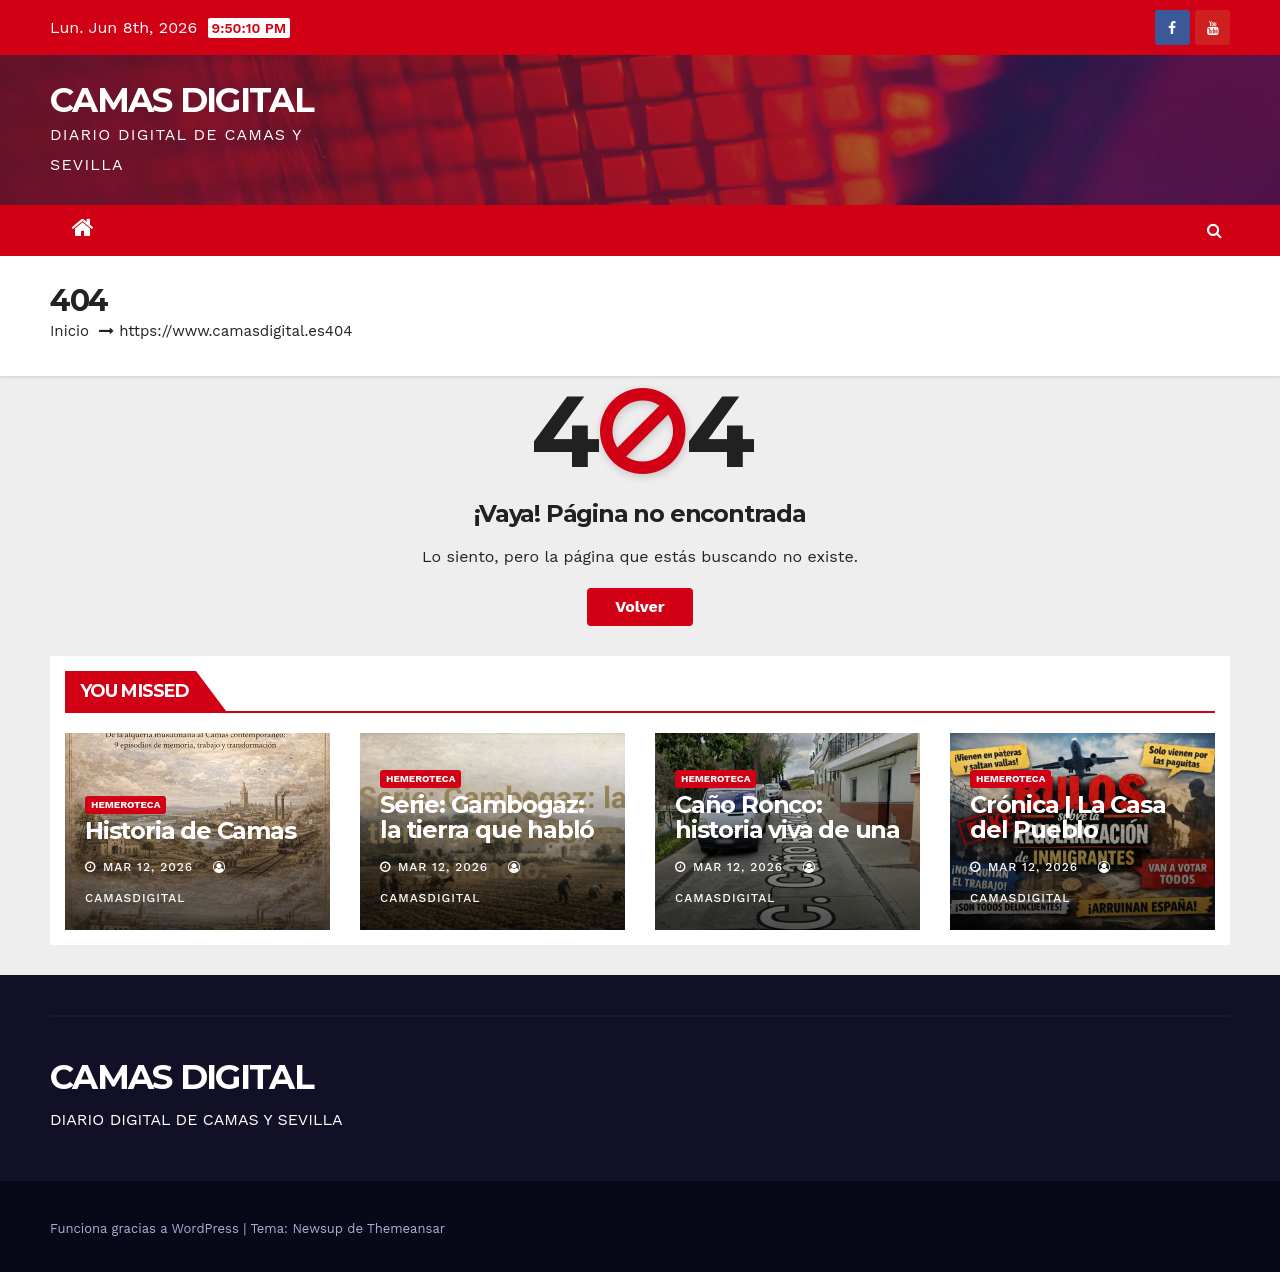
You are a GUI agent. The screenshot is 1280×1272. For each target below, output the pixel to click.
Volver (640, 606)
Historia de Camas (190, 830)
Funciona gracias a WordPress (146, 1228)
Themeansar (406, 1228)
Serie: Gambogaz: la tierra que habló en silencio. (487, 829)
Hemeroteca (125, 804)
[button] (1214, 230)
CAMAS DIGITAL (181, 100)
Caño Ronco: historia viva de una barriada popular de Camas (787, 842)
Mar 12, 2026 (148, 867)
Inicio (69, 331)
